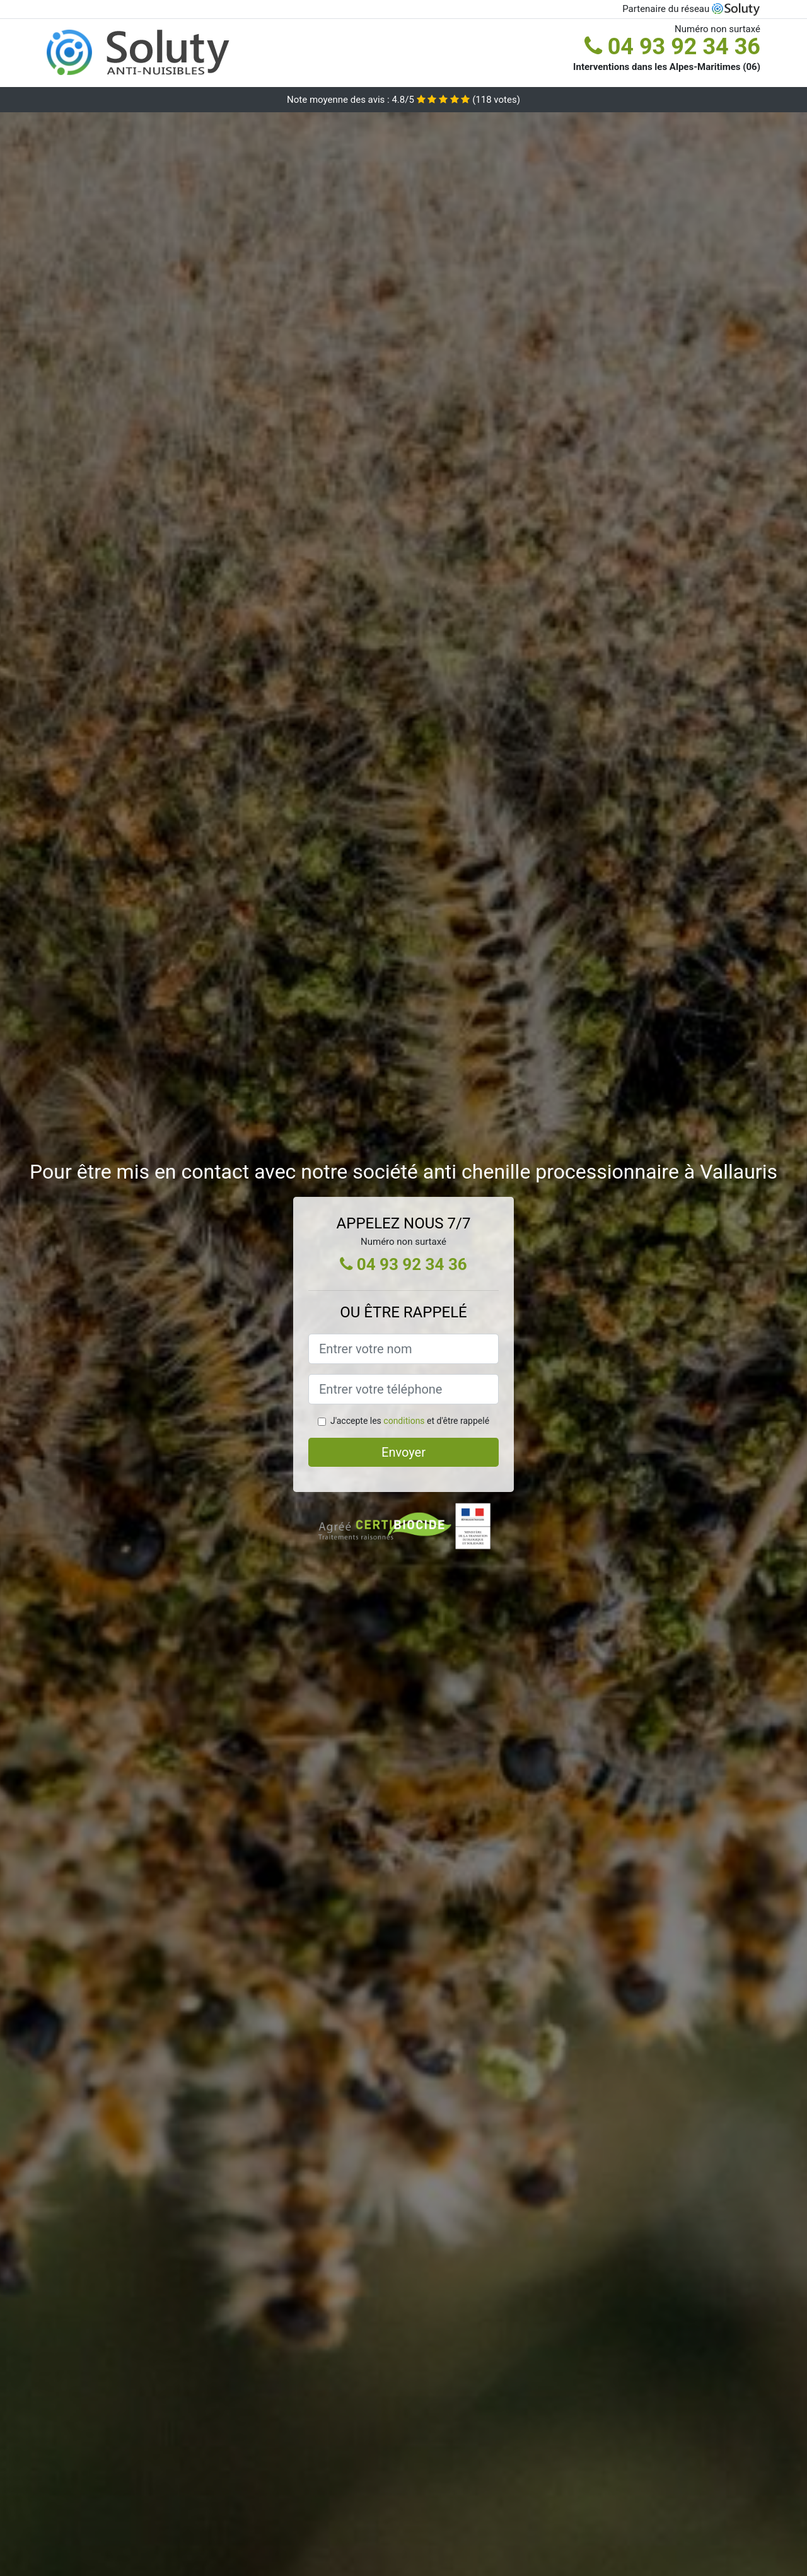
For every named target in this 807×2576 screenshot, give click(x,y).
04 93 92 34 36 (672, 46)
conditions (403, 1421)
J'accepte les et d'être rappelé (409, 1421)
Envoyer (403, 1452)
